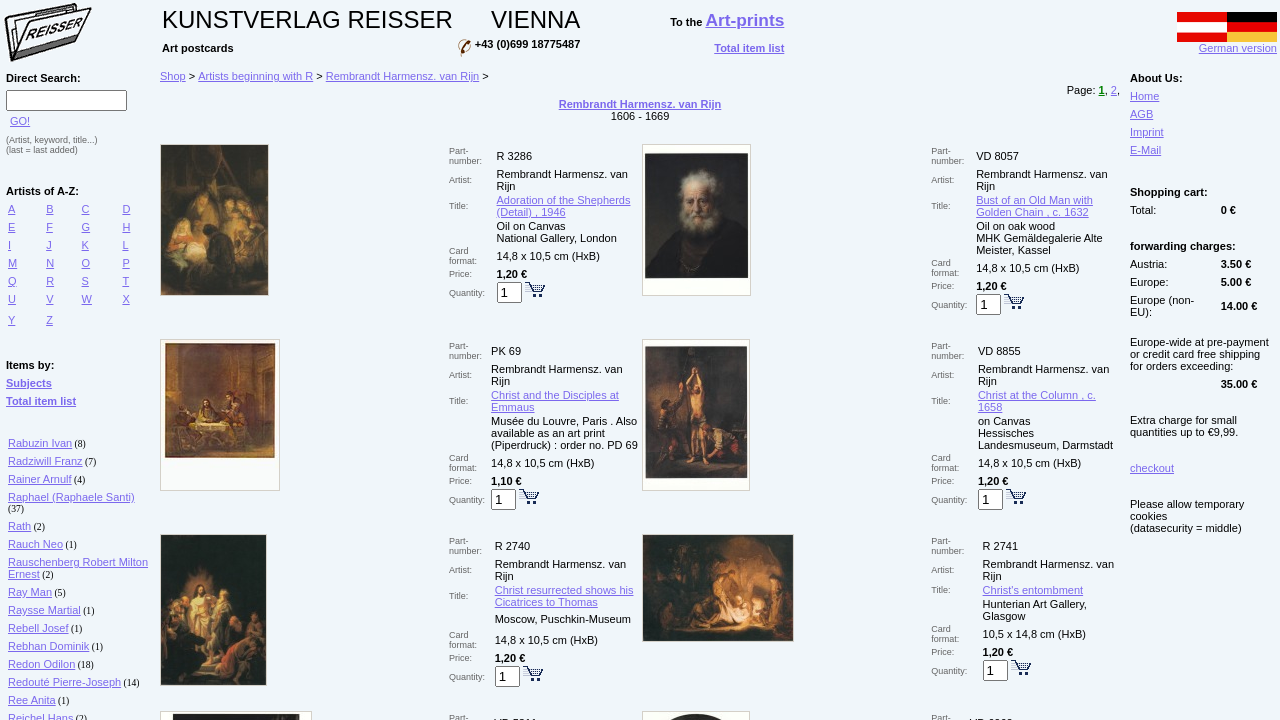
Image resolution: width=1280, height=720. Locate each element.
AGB (1141, 114)
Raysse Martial (44, 610)
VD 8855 (999, 351)
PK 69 (506, 351)
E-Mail (1145, 150)
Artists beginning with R (255, 76)
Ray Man (30, 592)
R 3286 (514, 156)
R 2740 (512, 546)
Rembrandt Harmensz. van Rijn (402, 76)
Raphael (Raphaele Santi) (71, 497)
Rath (19, 526)
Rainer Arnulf (40, 479)
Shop (173, 76)
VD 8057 (997, 156)
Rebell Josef (38, 628)
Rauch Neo (35, 544)
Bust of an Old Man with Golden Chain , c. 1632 (1034, 206)
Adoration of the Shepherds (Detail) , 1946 (564, 206)
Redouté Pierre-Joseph (64, 682)
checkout (1152, 468)
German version (1227, 43)
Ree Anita (32, 700)
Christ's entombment (1033, 590)
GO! (20, 121)
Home (1144, 96)
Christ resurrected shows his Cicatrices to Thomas (564, 596)
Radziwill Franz (45, 461)
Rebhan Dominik (48, 646)
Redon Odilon (41, 664)
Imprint (1147, 132)
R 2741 (1000, 546)
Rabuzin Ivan (40, 443)
